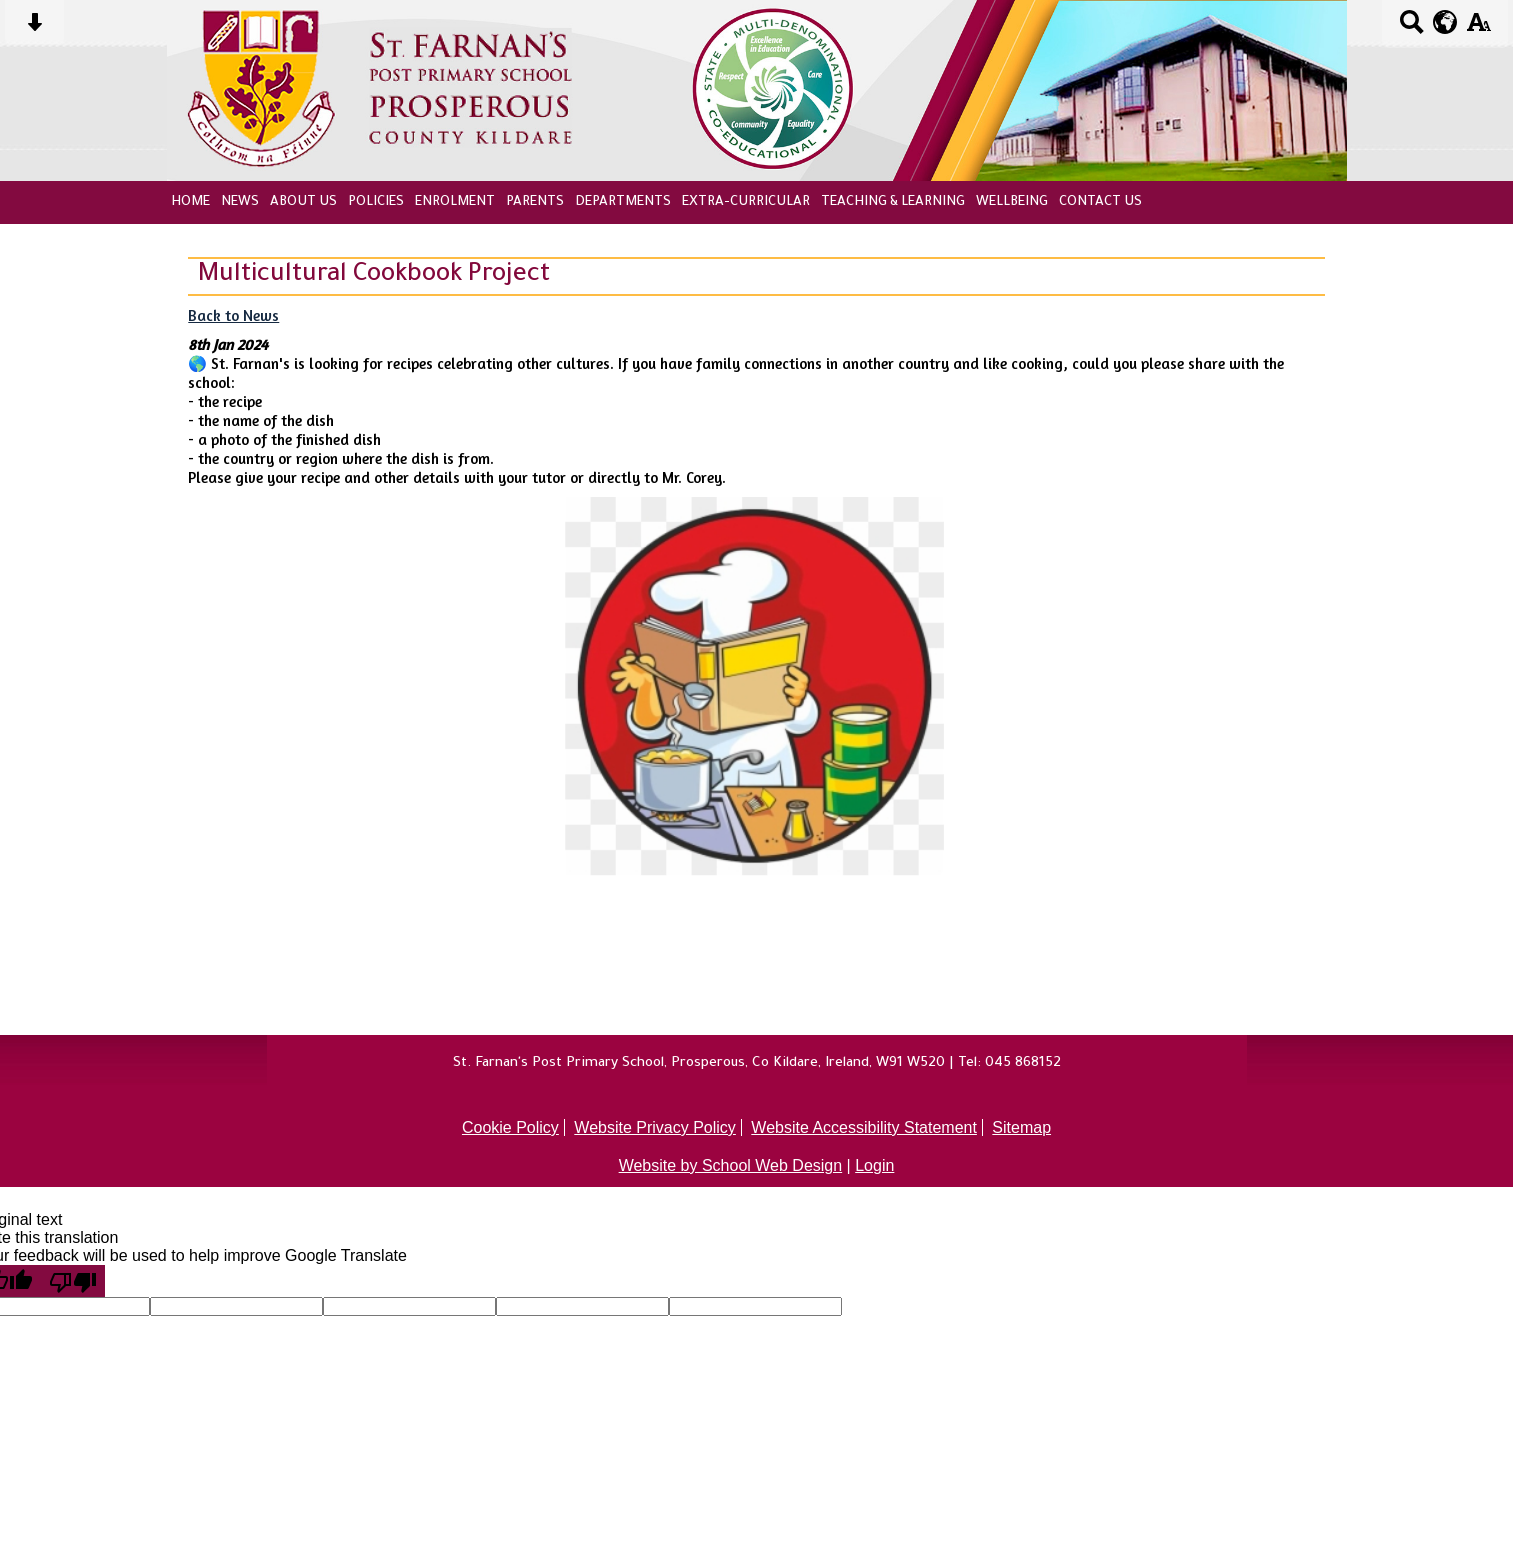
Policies (376, 202)
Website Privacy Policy (655, 1127)
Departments (623, 202)
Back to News (233, 315)
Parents (535, 202)
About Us (303, 202)
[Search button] (1411, 28)
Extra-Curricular (746, 202)
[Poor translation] (73, 1281)
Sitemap (1021, 1127)
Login (874, 1165)
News (240, 202)
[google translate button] (1445, 22)
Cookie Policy (510, 1127)
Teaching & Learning (893, 202)
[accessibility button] (1478, 28)
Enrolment (455, 202)
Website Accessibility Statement (864, 1127)
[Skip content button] (34, 28)
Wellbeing (1012, 202)
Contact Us (1100, 202)
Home (190, 202)
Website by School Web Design (731, 1165)
